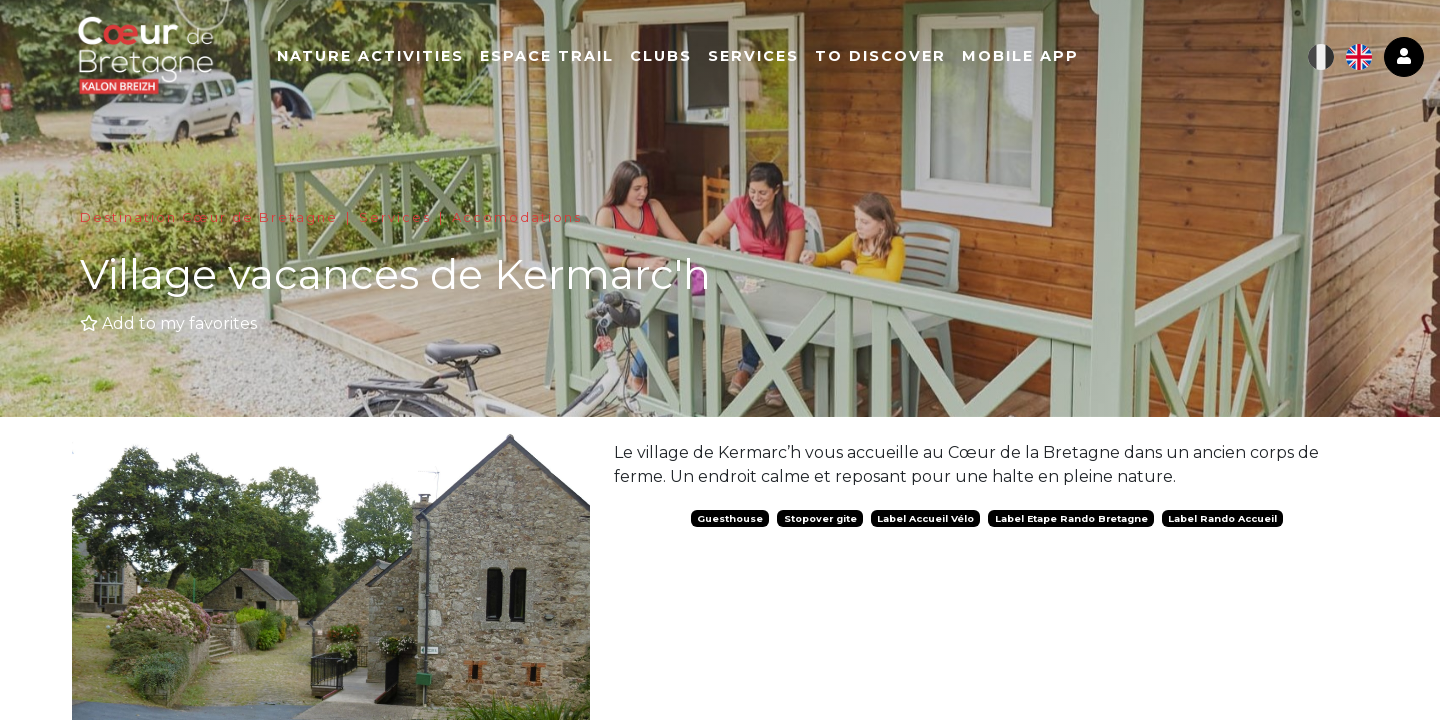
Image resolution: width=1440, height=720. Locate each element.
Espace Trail (559, 57)
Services (765, 57)
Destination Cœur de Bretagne (209, 217)
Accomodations (517, 217)
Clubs (673, 57)
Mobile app (1032, 57)
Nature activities (382, 57)
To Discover (892, 57)
